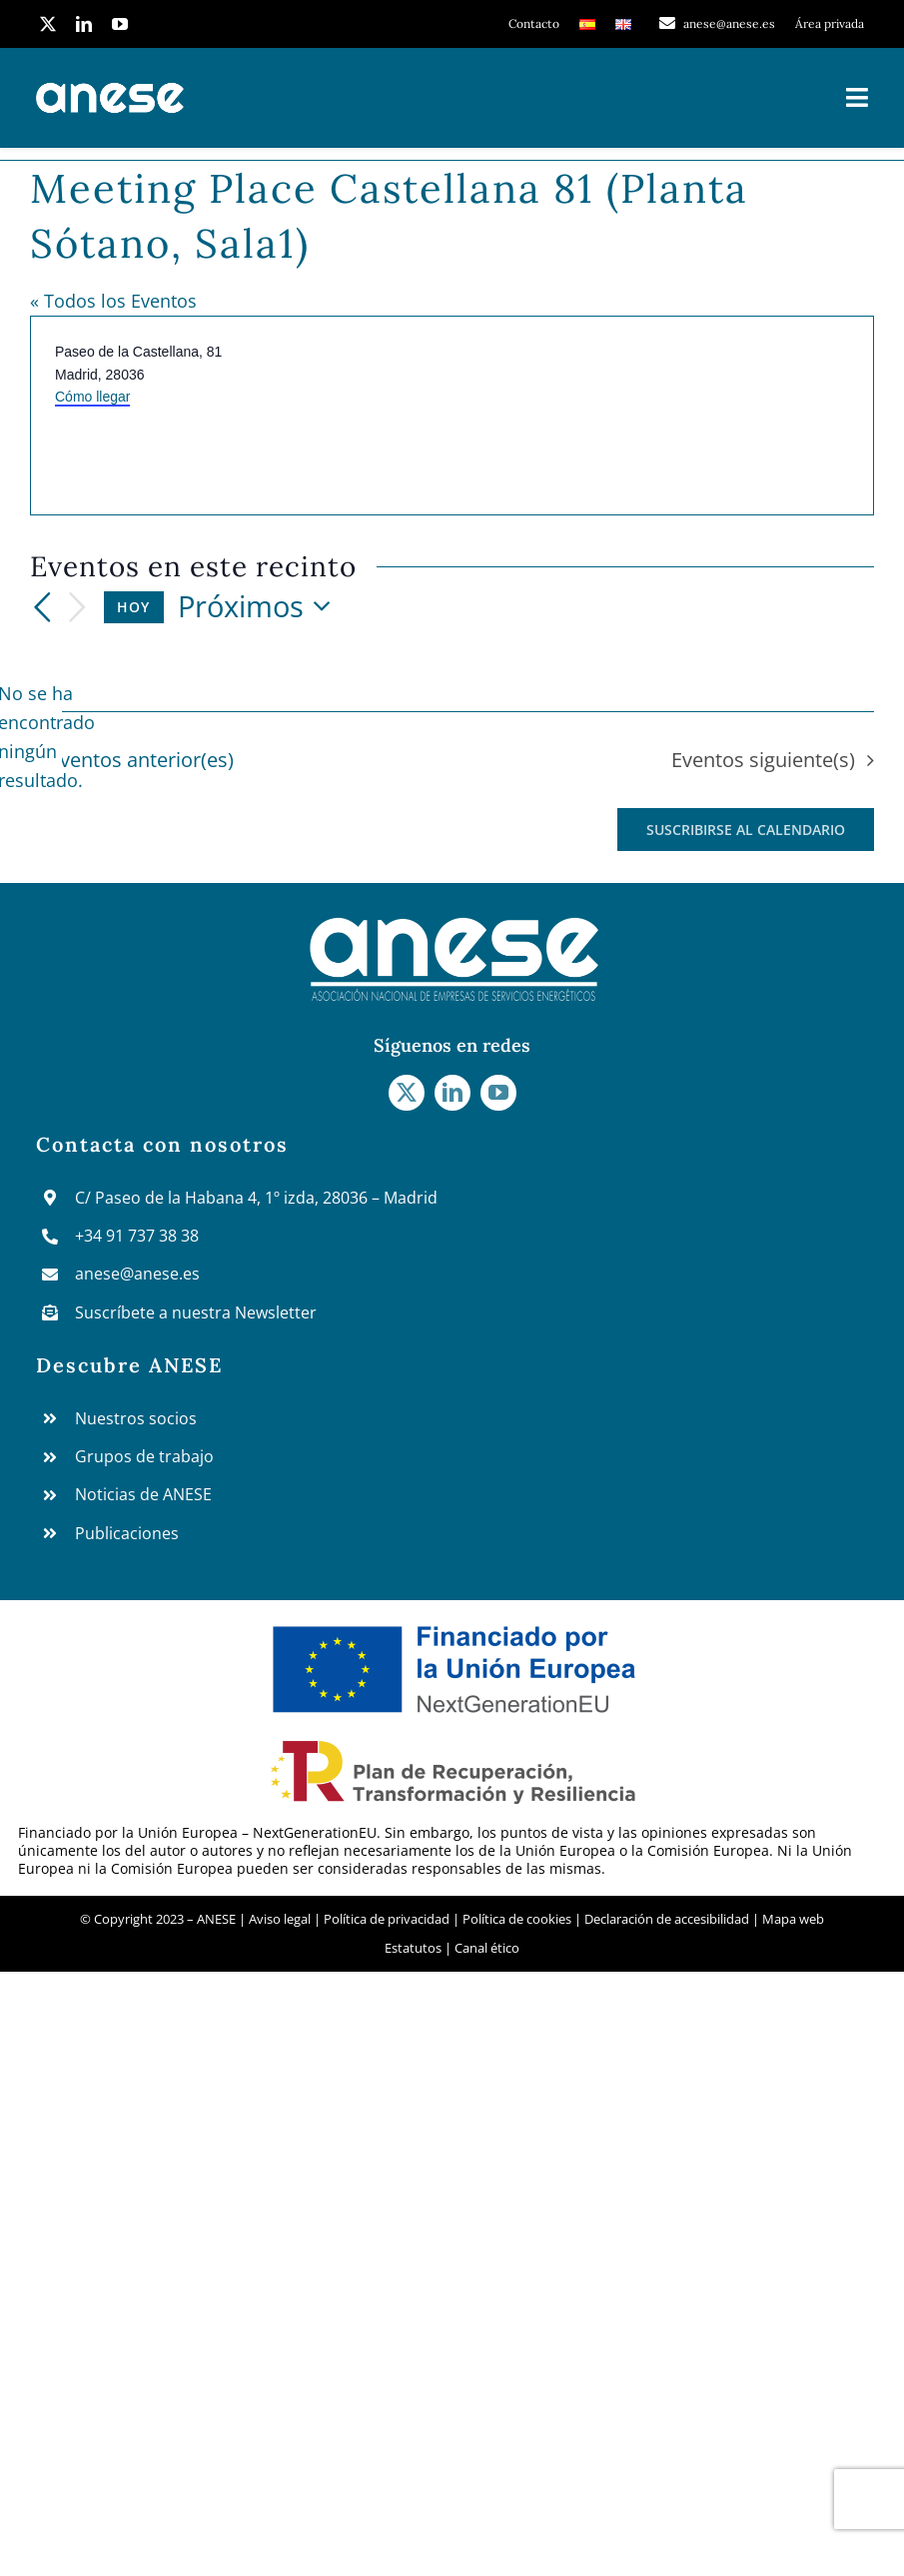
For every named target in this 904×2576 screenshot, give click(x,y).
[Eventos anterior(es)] (42, 607)
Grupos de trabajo (144, 1456)
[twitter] (48, 24)
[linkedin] (84, 24)
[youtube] (120, 24)
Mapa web (793, 1919)
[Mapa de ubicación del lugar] (661, 415)
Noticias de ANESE (143, 1494)
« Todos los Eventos (113, 301)
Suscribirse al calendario (745, 829)
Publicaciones (127, 1533)
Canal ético (486, 1948)
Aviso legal (281, 1919)
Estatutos (413, 1948)
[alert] (46, 736)
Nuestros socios (136, 1418)
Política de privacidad (387, 1919)
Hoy (133, 606)
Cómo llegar (92, 397)
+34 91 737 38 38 (137, 1236)
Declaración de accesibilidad (666, 1919)
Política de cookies (516, 1919)
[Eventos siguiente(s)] (78, 607)
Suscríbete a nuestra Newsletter (196, 1312)
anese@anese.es (137, 1274)
